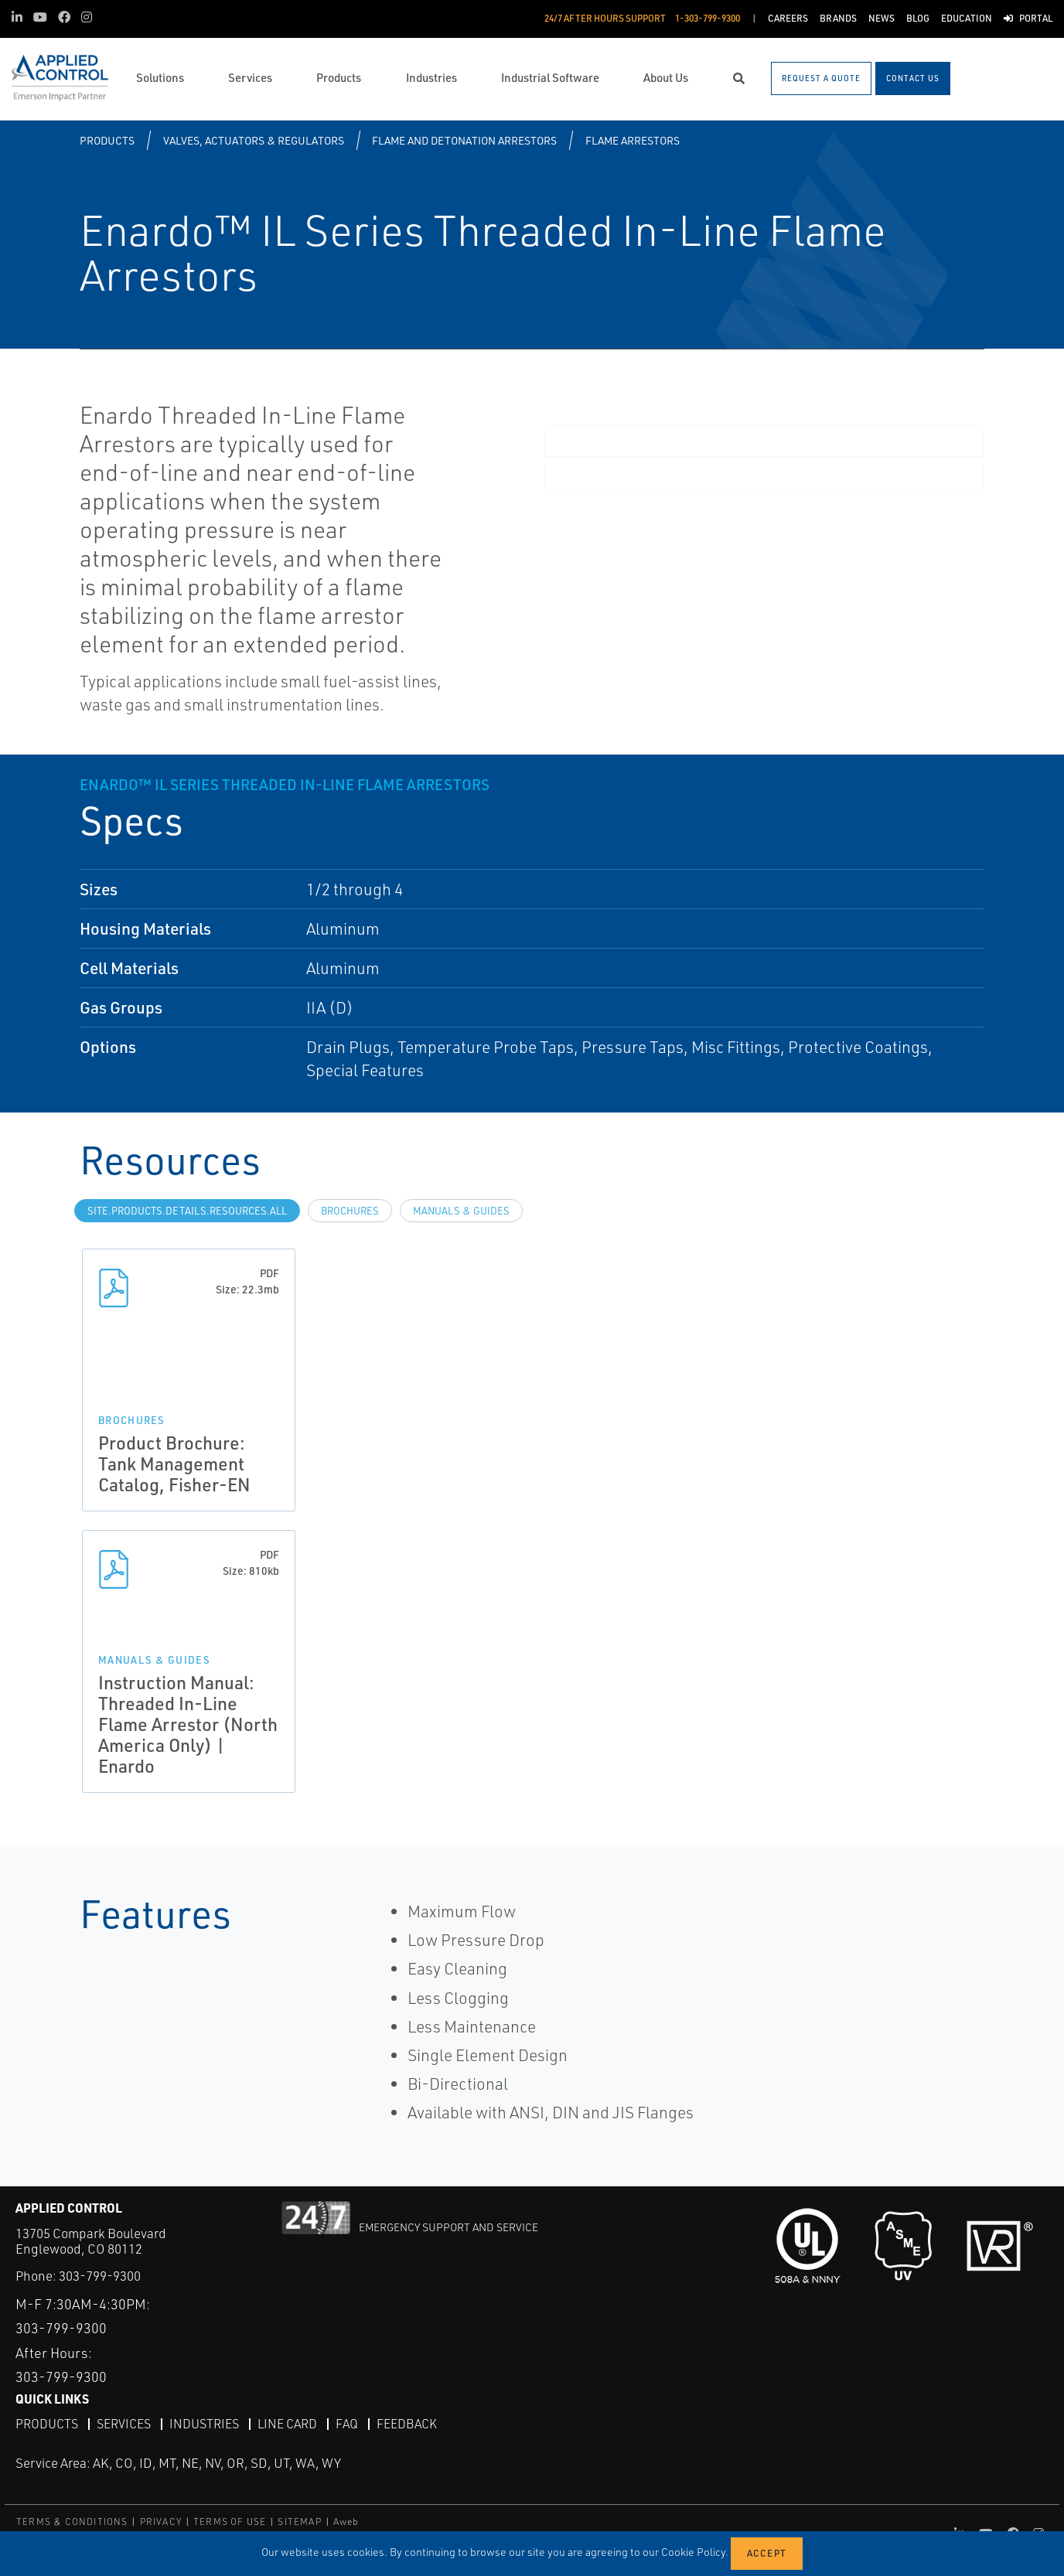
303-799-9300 (100, 2276)
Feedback (407, 2423)
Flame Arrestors (632, 140)
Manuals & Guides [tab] (461, 1211)
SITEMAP (299, 2521)
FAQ (347, 2423)
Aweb (346, 2521)
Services (124, 2423)
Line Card (287, 2423)
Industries (204, 2423)
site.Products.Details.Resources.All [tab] (187, 1211)
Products (107, 140)
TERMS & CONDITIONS (72, 2521)
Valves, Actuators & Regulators (253, 140)
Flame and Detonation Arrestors (464, 140)
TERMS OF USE (229, 2521)
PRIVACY (161, 2521)
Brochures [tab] (350, 1211)
